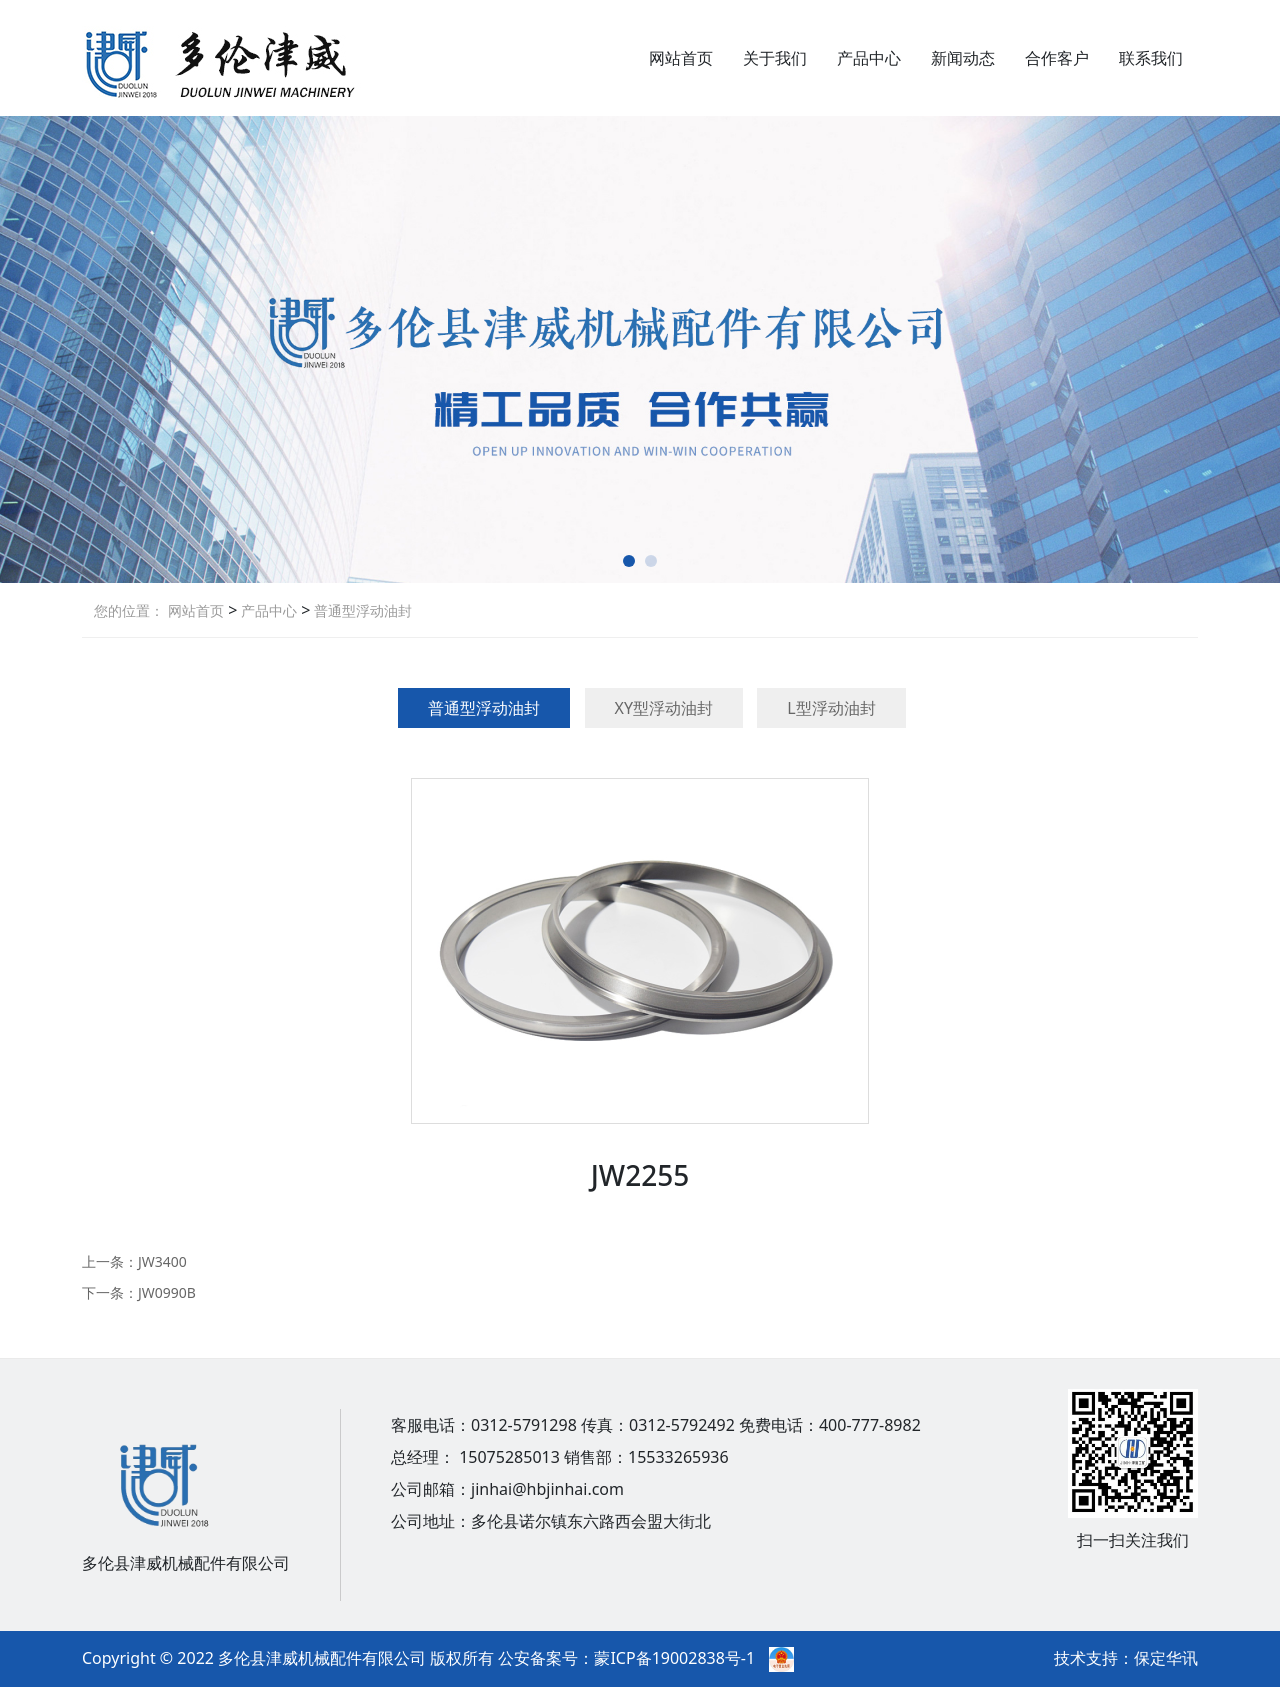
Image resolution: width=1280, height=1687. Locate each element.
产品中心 (869, 58)
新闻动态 (963, 58)
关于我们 (775, 58)
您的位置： (129, 610)
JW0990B (167, 1292)
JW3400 (162, 1261)
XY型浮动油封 (664, 708)
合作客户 (1057, 58)
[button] (629, 561)
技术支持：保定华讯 (1126, 1658)
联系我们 (1151, 58)
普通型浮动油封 (361, 610)
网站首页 (681, 58)
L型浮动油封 (831, 708)
